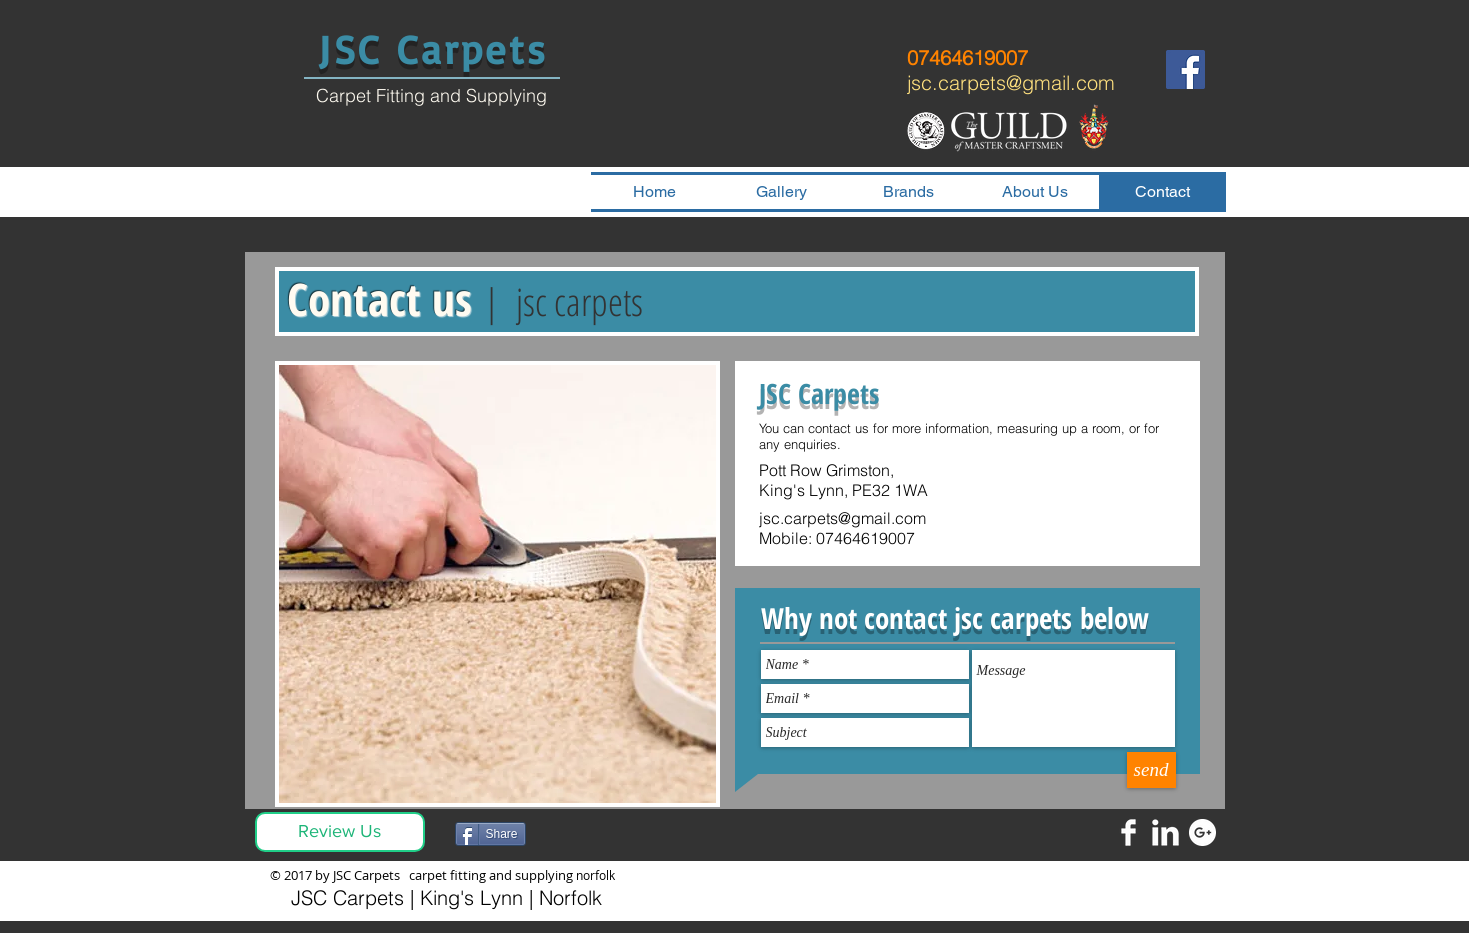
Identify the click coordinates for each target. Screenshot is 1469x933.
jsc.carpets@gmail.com (1011, 82)
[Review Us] (340, 832)
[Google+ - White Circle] (1202, 832)
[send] (1151, 770)
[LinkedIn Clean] (1165, 832)
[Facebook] (1185, 69)
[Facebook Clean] (1128, 832)
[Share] (490, 834)
